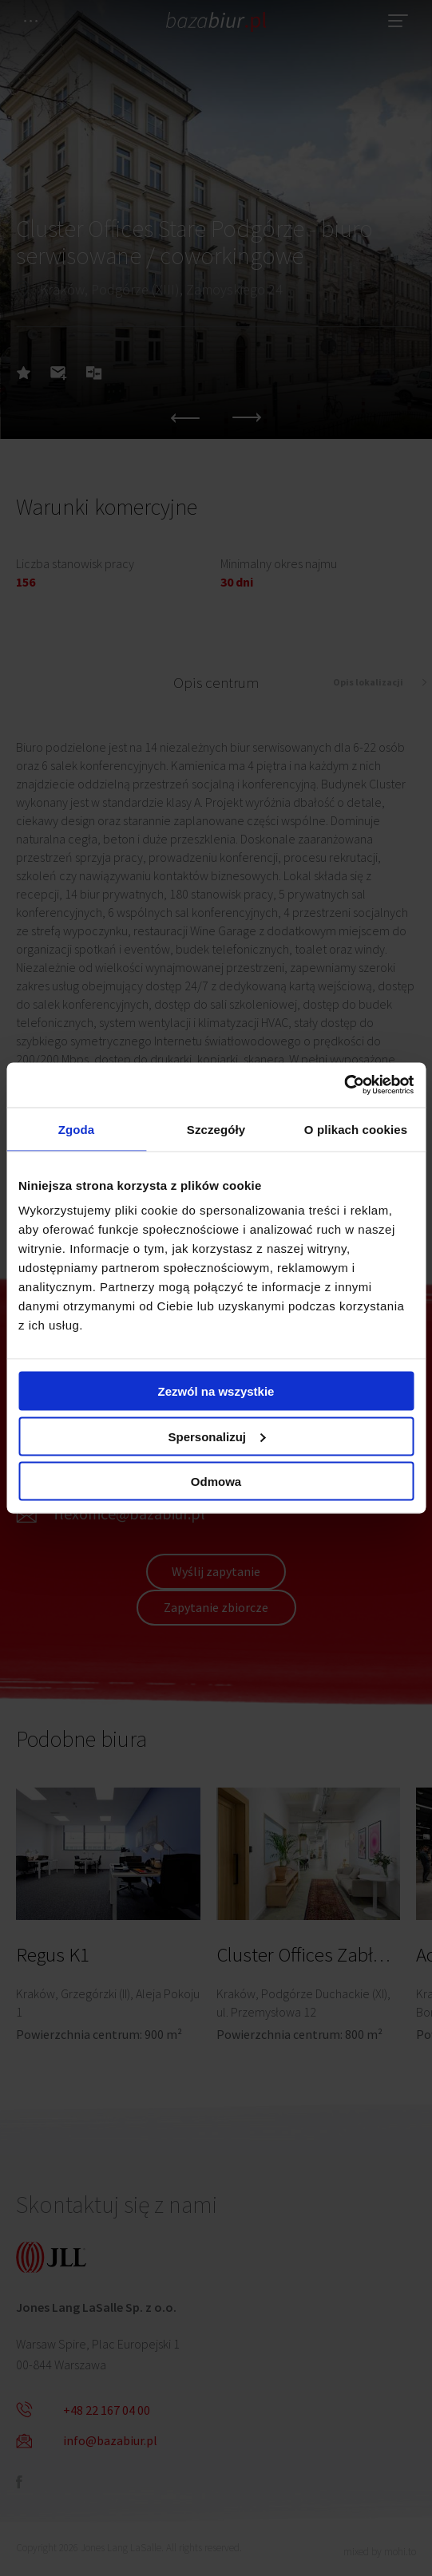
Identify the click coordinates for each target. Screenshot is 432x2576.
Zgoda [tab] (76, 1129)
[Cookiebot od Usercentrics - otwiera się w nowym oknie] (344, 1085)
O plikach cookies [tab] (355, 1129)
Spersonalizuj (216, 1436)
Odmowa (216, 1481)
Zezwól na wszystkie (216, 1391)
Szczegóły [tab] (216, 1129)
